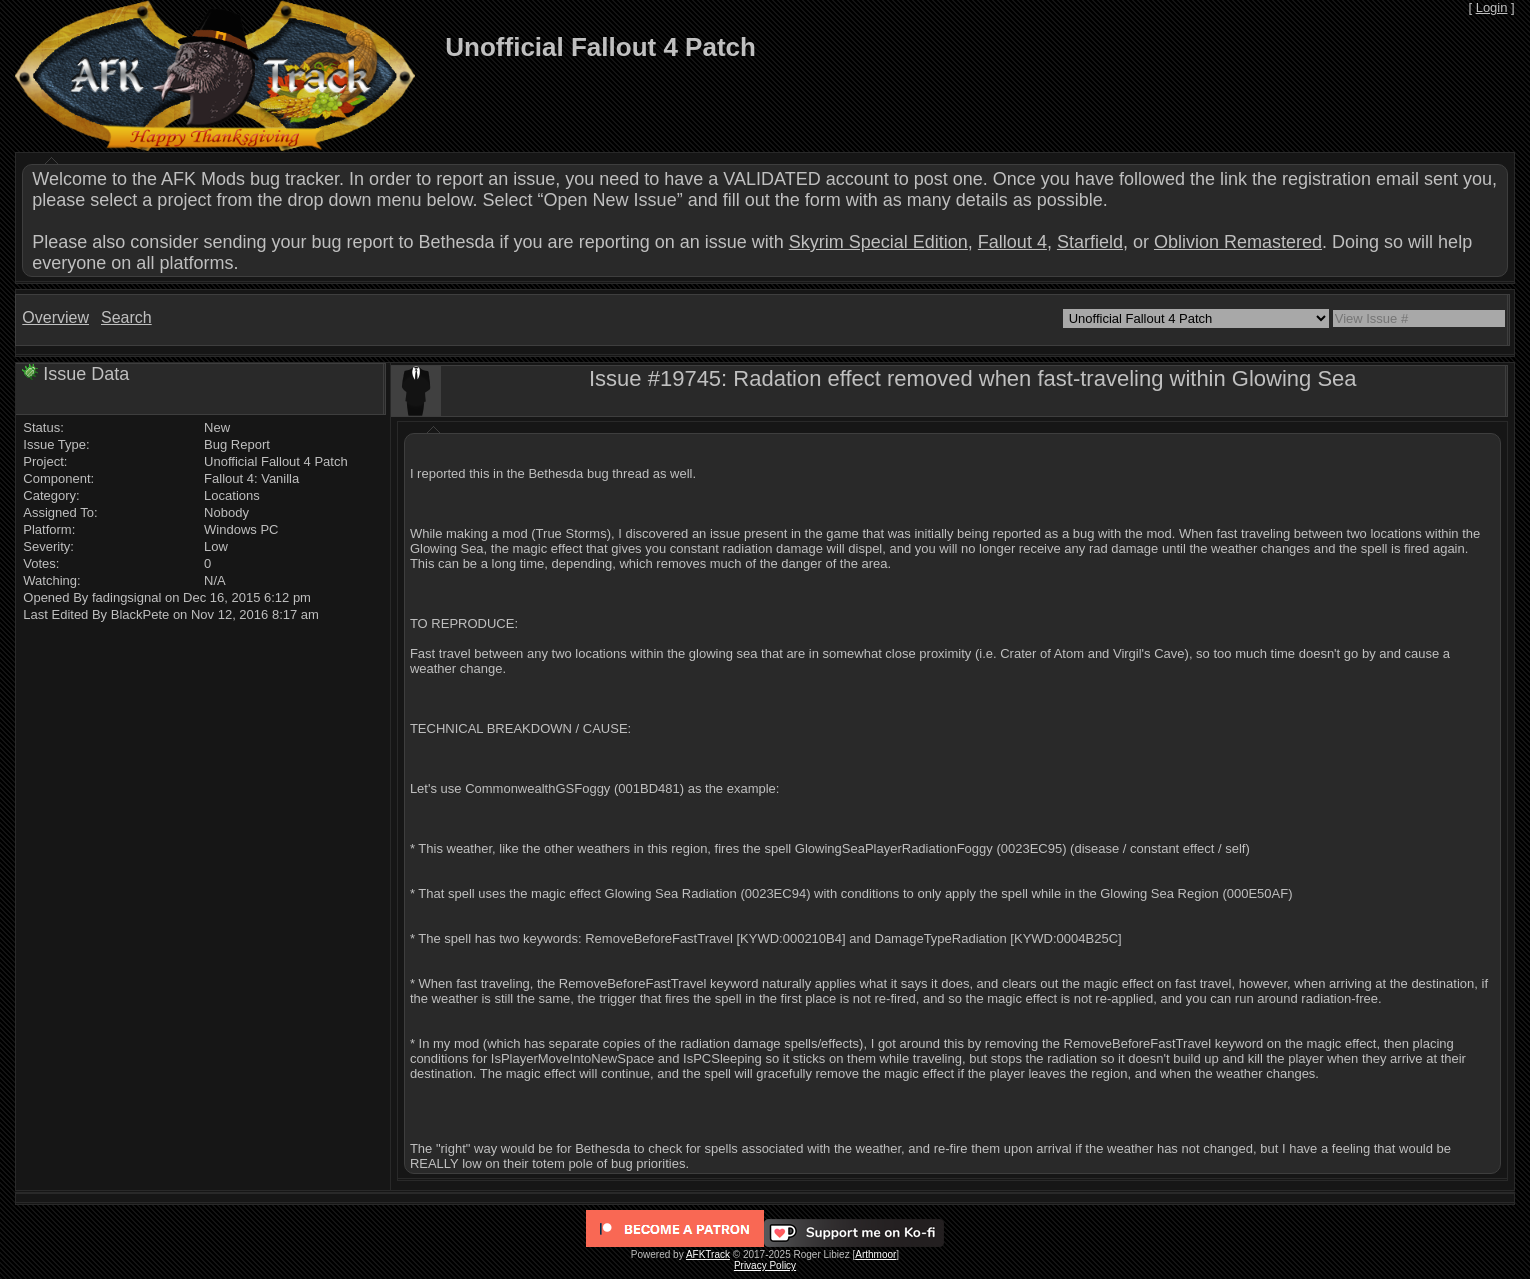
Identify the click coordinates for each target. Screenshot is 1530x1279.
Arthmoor (875, 1254)
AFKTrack (708, 1254)
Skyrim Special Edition (878, 242)
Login (1492, 7)
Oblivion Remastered (1238, 242)
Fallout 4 (1012, 242)
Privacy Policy (765, 1265)
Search (126, 317)
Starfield (1090, 242)
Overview (55, 317)
